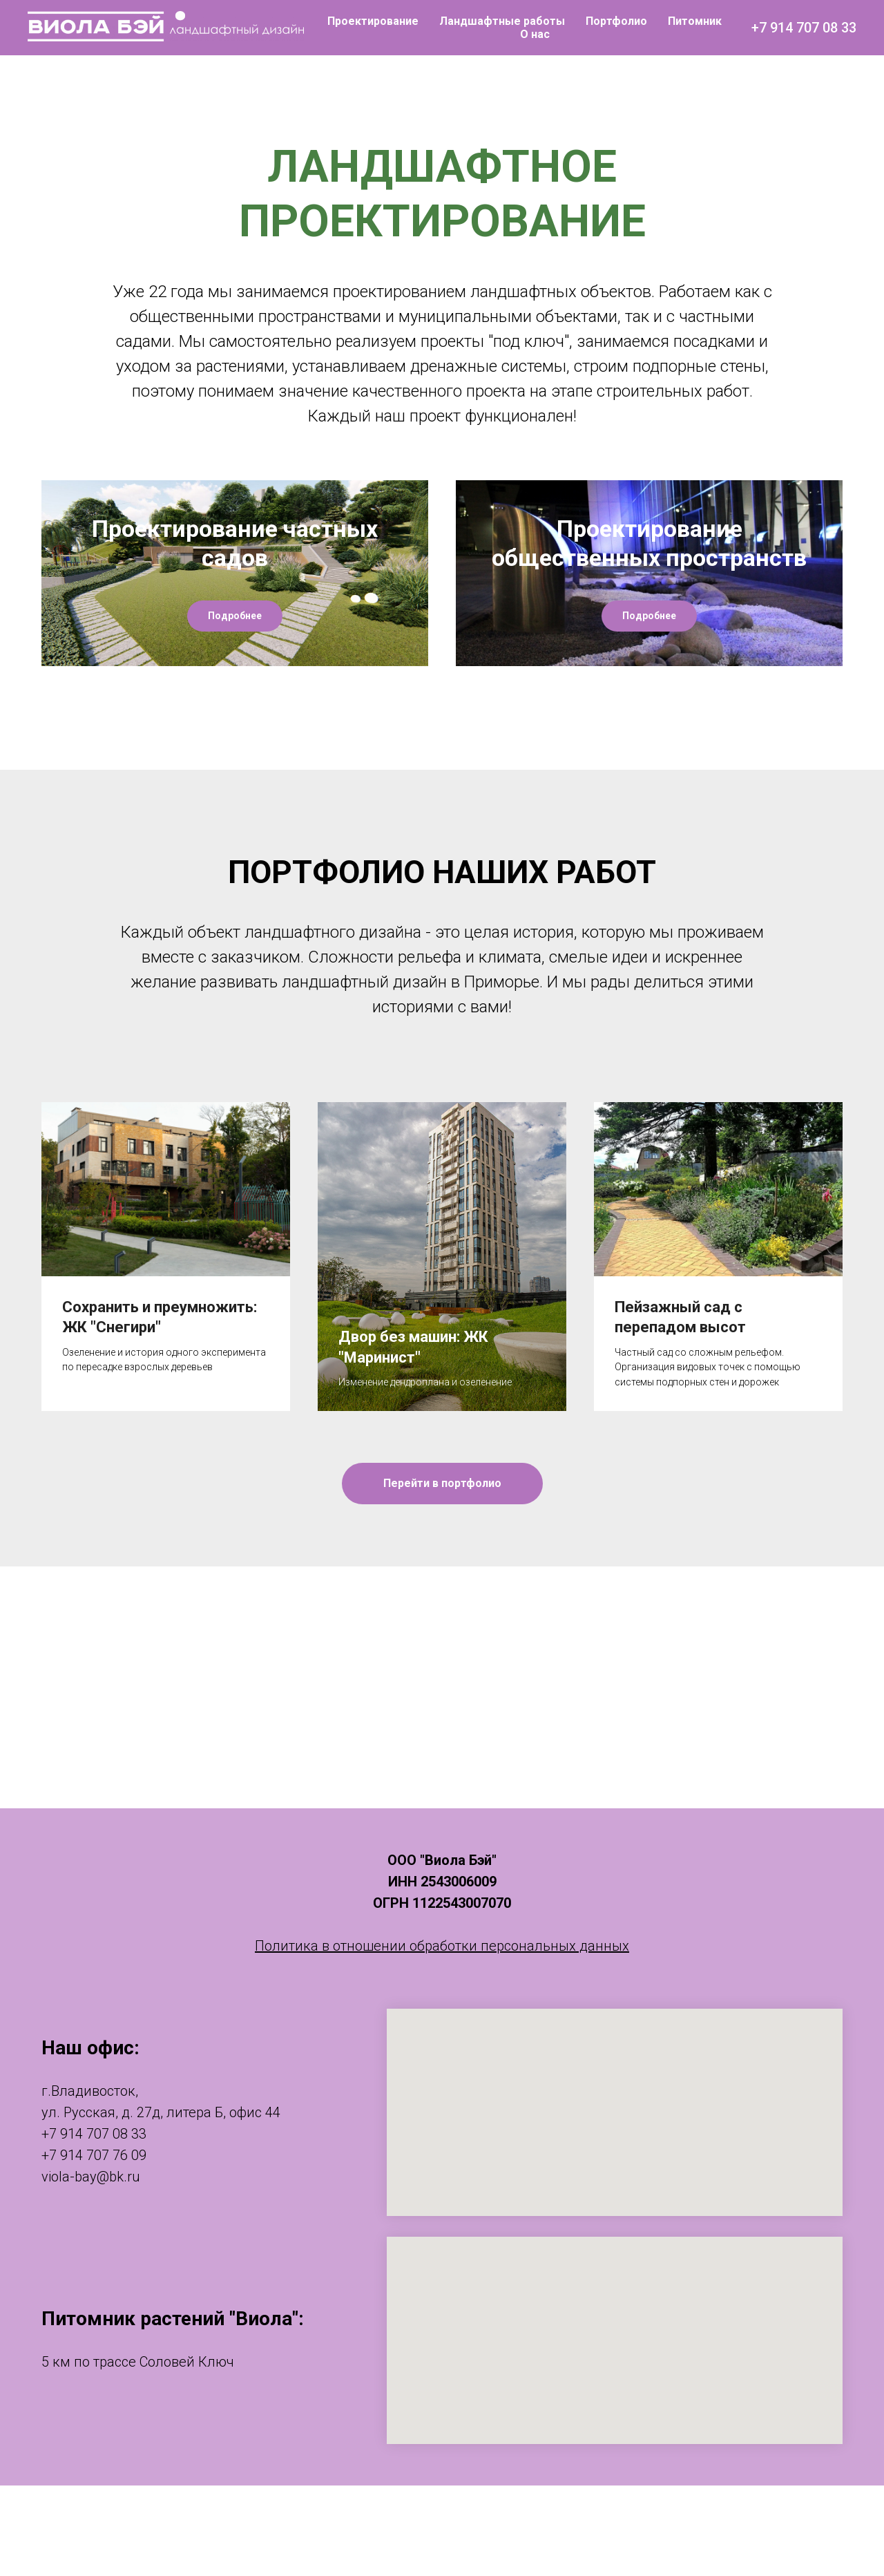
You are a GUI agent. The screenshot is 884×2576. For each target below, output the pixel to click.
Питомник (695, 21)
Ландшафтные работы (502, 21)
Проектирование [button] (373, 21)
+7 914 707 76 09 (93, 2245)
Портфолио (616, 21)
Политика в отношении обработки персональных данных (442, 2036)
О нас (535, 34)
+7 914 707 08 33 (803, 27)
